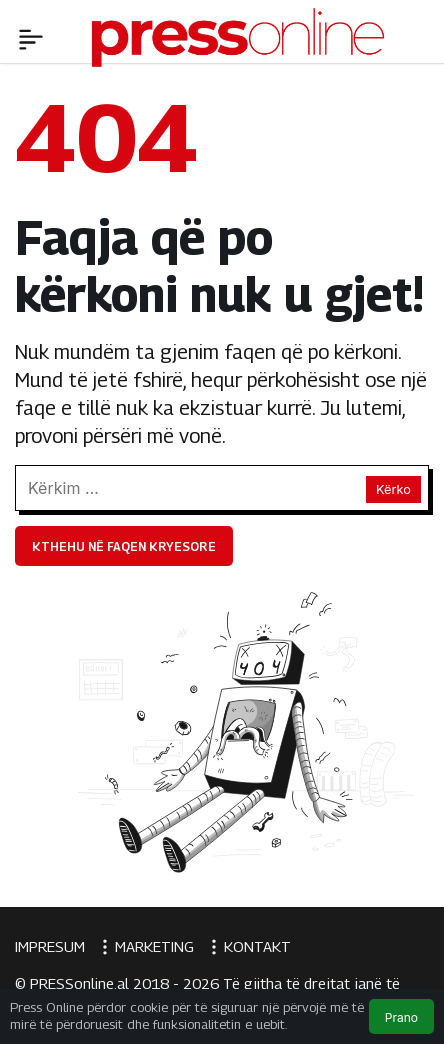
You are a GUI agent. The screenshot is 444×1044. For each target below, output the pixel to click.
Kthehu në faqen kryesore (124, 546)
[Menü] (31, 37)
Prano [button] (401, 1017)
